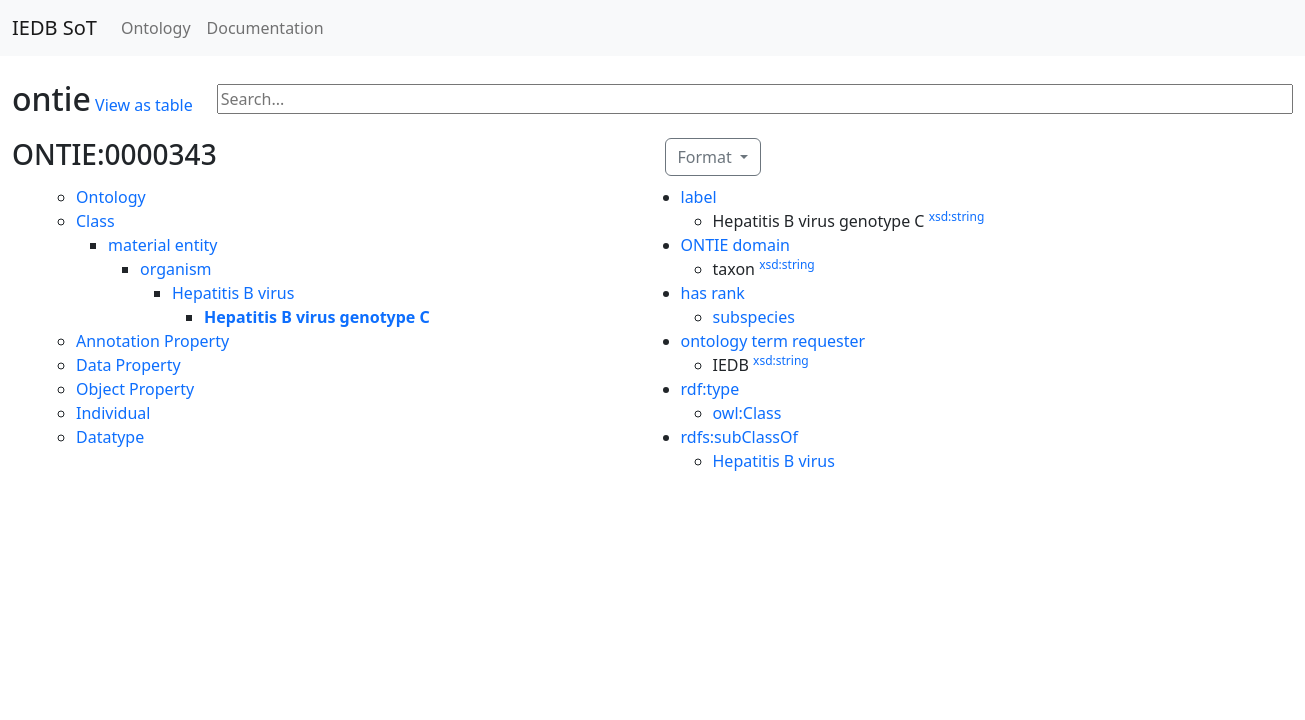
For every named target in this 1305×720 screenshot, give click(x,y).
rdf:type (710, 389)
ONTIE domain (736, 245)
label (699, 197)
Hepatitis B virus (233, 293)
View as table (144, 105)
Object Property (135, 389)
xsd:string (957, 216)
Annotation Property (152, 341)
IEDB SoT (54, 27)
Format (707, 157)
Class (95, 221)
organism (176, 269)
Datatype (110, 437)
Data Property (128, 365)
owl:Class (747, 413)
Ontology (156, 28)
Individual (113, 413)
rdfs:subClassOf (740, 437)
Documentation (265, 28)
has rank (713, 293)
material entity (163, 245)
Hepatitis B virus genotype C (317, 317)
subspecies (754, 317)
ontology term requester (773, 341)
